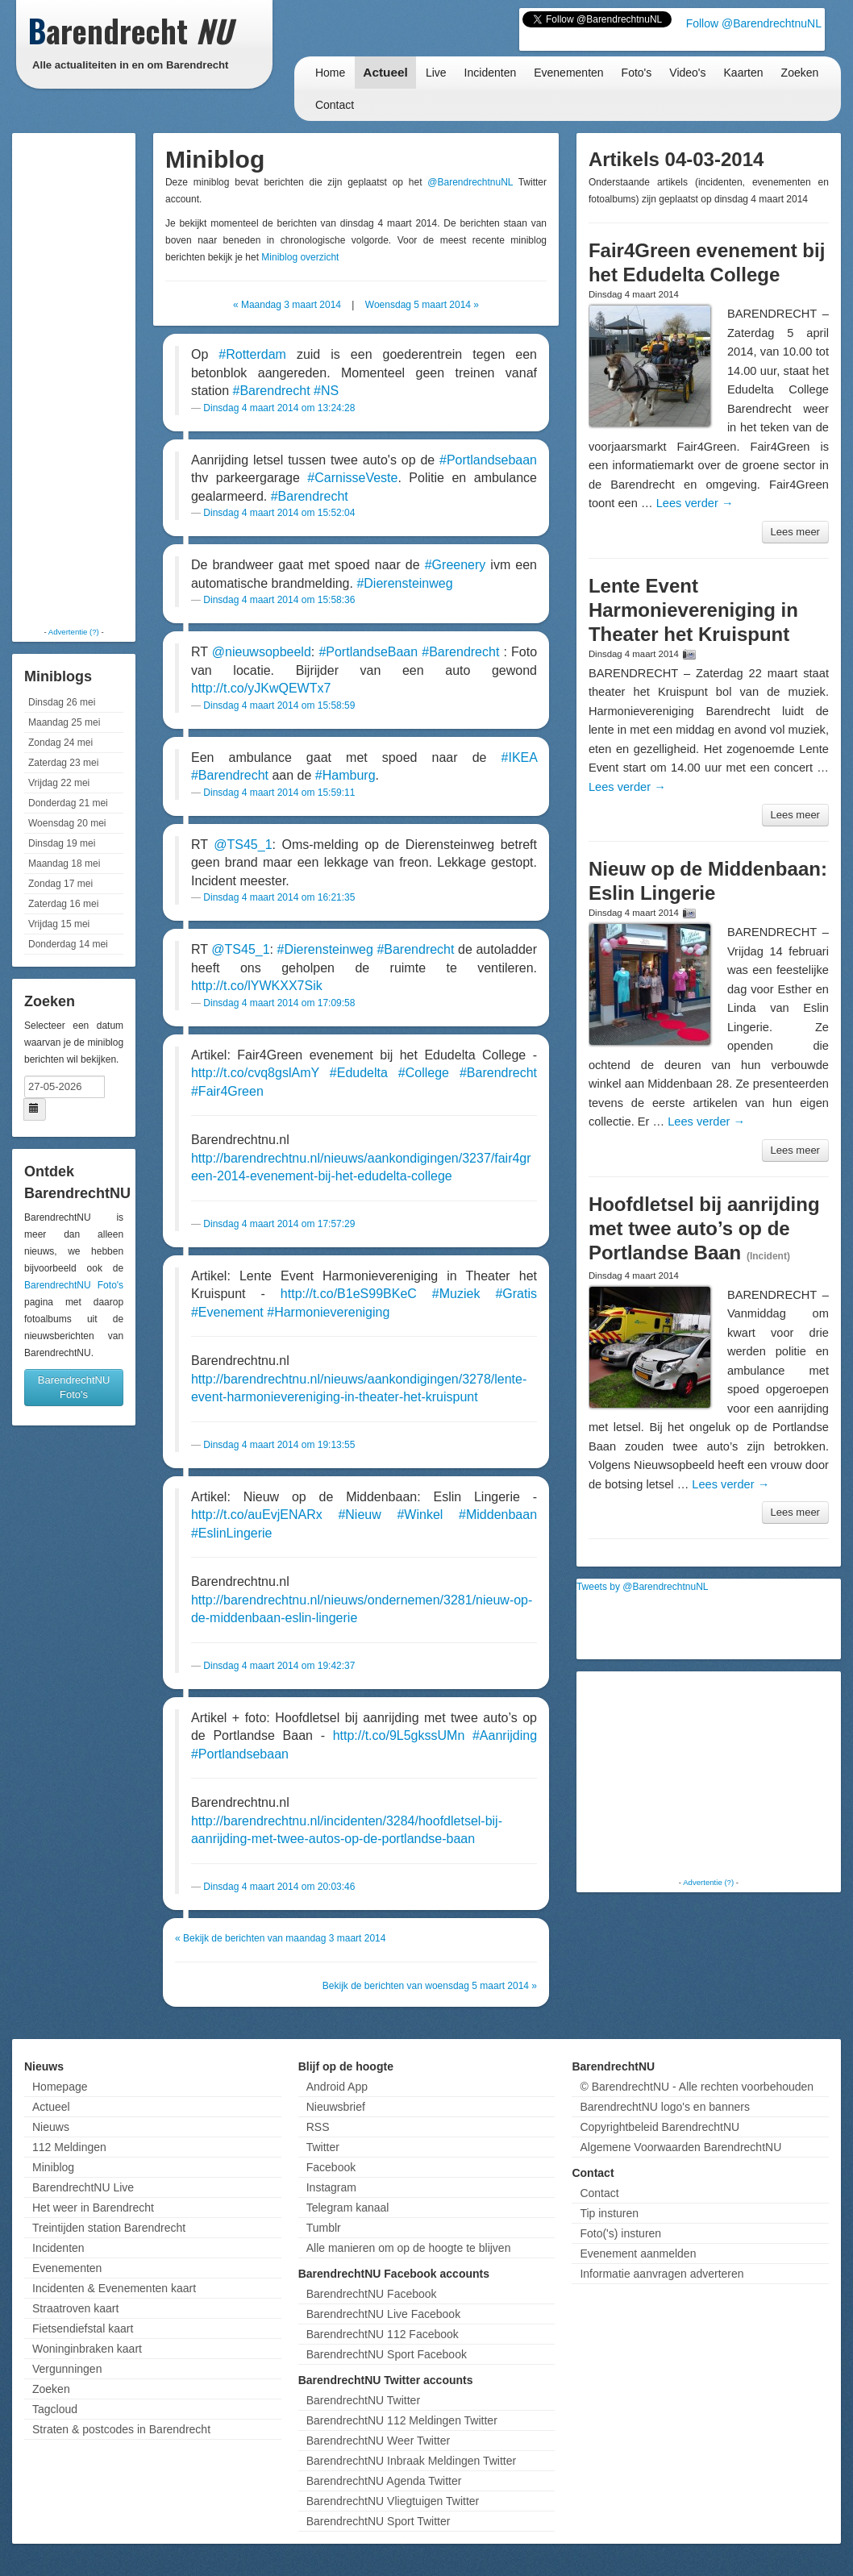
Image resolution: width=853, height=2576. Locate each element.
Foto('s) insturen (620, 2233)
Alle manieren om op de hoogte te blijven (408, 2247)
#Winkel (420, 1514)
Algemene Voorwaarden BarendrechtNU (680, 2147)
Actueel (385, 72)
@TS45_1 (243, 844)
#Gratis (516, 1293)
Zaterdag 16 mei (63, 903)
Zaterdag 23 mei (63, 762)
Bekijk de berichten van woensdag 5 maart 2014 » (429, 1985)
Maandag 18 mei (64, 863)
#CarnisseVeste (352, 478)
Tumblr (323, 2227)
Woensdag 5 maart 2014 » (422, 304)
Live (436, 72)
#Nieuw (359, 1514)
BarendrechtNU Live (83, 2187)
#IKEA (519, 757)
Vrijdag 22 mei (58, 783)
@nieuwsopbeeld (261, 652)
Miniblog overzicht (300, 257)
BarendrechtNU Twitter (363, 2400)
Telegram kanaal (347, 2207)
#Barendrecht (271, 390)
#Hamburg (345, 775)
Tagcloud (54, 2409)
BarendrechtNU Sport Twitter (378, 2521)
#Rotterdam (252, 354)
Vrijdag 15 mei (58, 924)
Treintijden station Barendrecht (108, 2227)
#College (423, 1073)
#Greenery (455, 565)
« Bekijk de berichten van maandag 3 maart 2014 (280, 1938)
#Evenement (227, 1312)
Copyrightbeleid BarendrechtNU (659, 2126)
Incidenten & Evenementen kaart (114, 2288)
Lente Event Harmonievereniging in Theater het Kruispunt (693, 610)
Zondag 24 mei (60, 742)
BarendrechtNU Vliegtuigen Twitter (393, 2501)
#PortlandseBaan (368, 652)
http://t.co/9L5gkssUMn (399, 1735)
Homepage (60, 2086)
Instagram (331, 2187)
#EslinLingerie (232, 1533)
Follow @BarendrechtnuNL (754, 23)
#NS (326, 390)
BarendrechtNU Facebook (371, 2293)
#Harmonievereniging (328, 1312)
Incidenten (490, 72)
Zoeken (800, 72)
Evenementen (568, 72)
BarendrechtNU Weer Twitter (378, 2440)
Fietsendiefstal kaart (82, 2328)
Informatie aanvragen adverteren (661, 2273)
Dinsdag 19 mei (61, 843)
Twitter (322, 2147)
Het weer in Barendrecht (93, 2207)
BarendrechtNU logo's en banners (664, 2106)
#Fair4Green (227, 1091)
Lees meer (795, 532)
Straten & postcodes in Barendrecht (121, 2429)
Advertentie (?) (73, 631)
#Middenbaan (498, 1514)
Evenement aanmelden (638, 2253)
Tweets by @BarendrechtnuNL (642, 1586)
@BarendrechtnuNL (470, 182)
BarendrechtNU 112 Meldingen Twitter (401, 2420)
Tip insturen (609, 2213)
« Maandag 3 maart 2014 (287, 304)
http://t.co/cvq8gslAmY (255, 1073)
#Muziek (456, 1293)
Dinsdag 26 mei (61, 702)
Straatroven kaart (75, 2308)
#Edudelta (359, 1073)
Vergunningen (67, 2368)
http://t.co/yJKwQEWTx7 (261, 688)
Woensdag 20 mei (67, 823)
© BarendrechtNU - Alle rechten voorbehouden (696, 2086)
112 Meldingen (69, 2147)
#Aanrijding (504, 1735)
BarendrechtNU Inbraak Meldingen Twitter (411, 2460)
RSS (318, 2126)
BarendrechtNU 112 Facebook (382, 2334)
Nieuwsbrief (335, 2106)
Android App (337, 2086)
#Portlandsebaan (488, 460)
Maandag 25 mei (64, 722)
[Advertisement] (80, 379)
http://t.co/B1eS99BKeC (349, 1293)
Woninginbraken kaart (87, 2348)
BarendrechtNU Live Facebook (383, 2314)
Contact (334, 104)
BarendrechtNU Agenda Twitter (384, 2480)
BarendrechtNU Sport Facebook (386, 2354)
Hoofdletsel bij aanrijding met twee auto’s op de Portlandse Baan (704, 1228)
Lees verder (695, 503)
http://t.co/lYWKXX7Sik (256, 986)
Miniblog (53, 2167)
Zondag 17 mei (60, 883)
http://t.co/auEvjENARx (256, 1514)
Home (330, 72)
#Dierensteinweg (404, 583)
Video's (687, 72)
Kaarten (744, 72)
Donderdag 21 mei (68, 803)
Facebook (331, 2167)
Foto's (637, 72)
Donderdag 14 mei (68, 944)
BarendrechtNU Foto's (73, 1285)
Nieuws (50, 2126)
